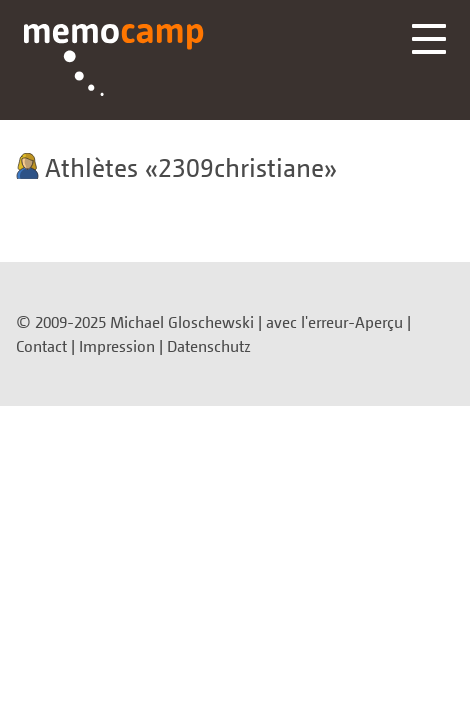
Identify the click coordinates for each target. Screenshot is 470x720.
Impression (117, 346)
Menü (429, 39)
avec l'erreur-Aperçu (334, 322)
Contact (41, 346)
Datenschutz (209, 346)
